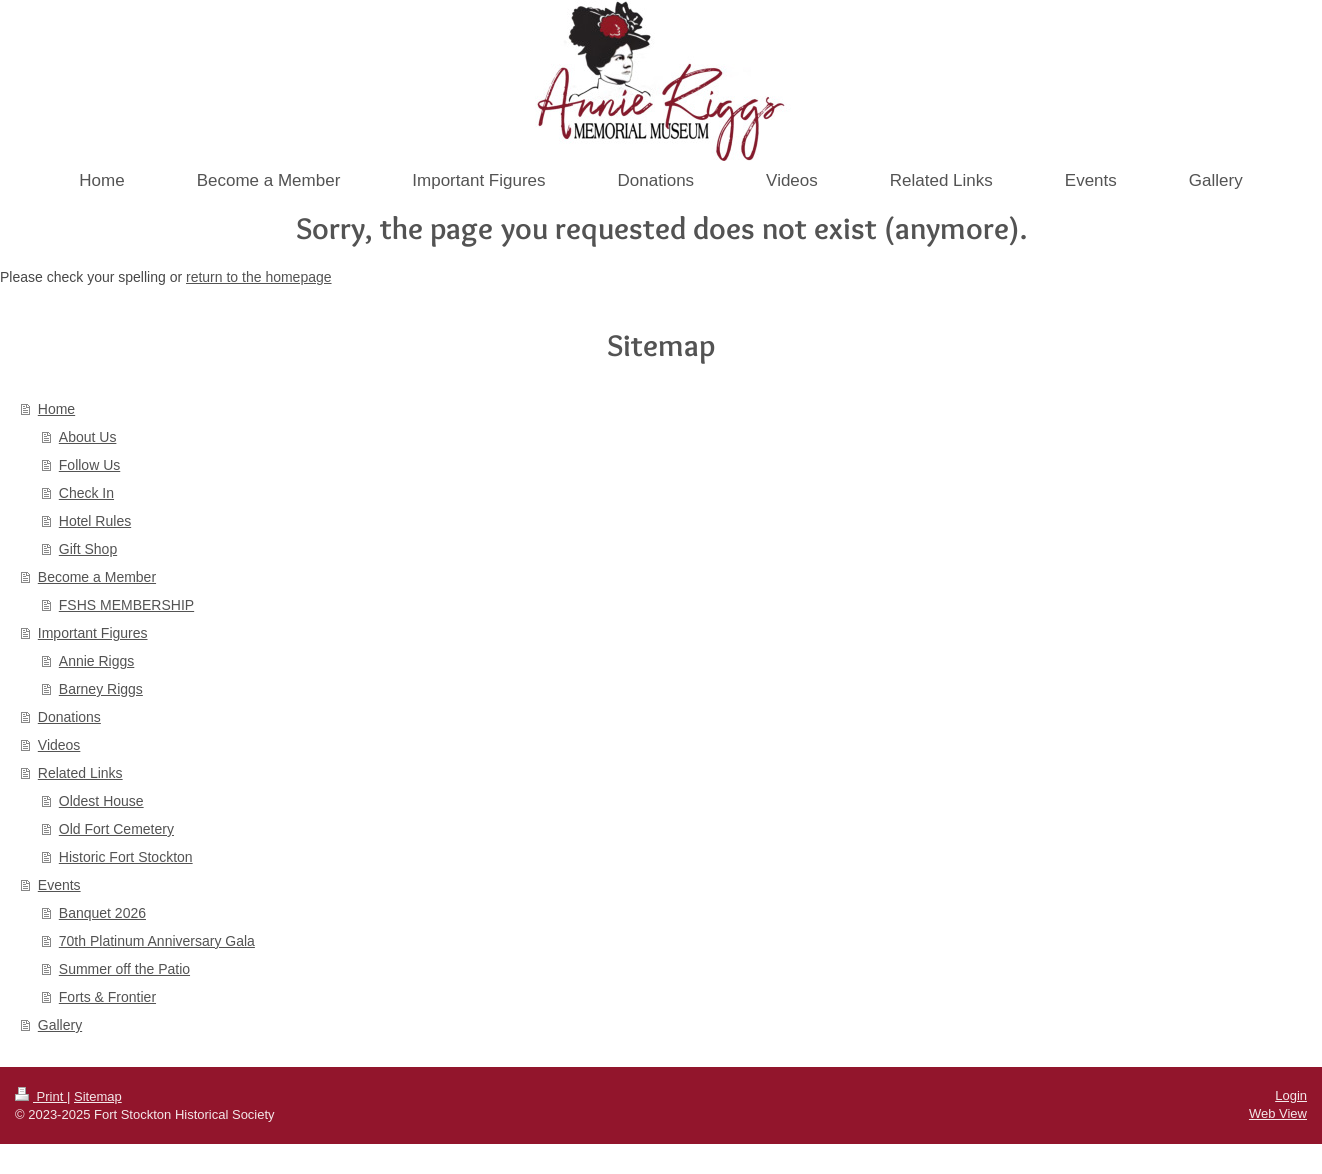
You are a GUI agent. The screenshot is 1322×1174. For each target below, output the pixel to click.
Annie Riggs (97, 661)
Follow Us (89, 465)
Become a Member (97, 577)
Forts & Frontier (107, 997)
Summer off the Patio (124, 969)
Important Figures (93, 633)
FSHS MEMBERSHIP (126, 605)
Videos (59, 745)
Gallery (60, 1025)
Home (56, 409)
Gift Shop (88, 549)
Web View (1278, 1113)
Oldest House (101, 801)
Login (1291, 1095)
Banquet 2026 (102, 913)
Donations (69, 717)
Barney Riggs (101, 689)
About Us (88, 437)
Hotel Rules (95, 521)
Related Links (80, 773)
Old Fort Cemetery (116, 829)
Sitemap (98, 1096)
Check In (86, 493)
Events (59, 885)
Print (41, 1096)
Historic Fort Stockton (126, 857)
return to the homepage (259, 277)
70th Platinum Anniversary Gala (157, 941)
